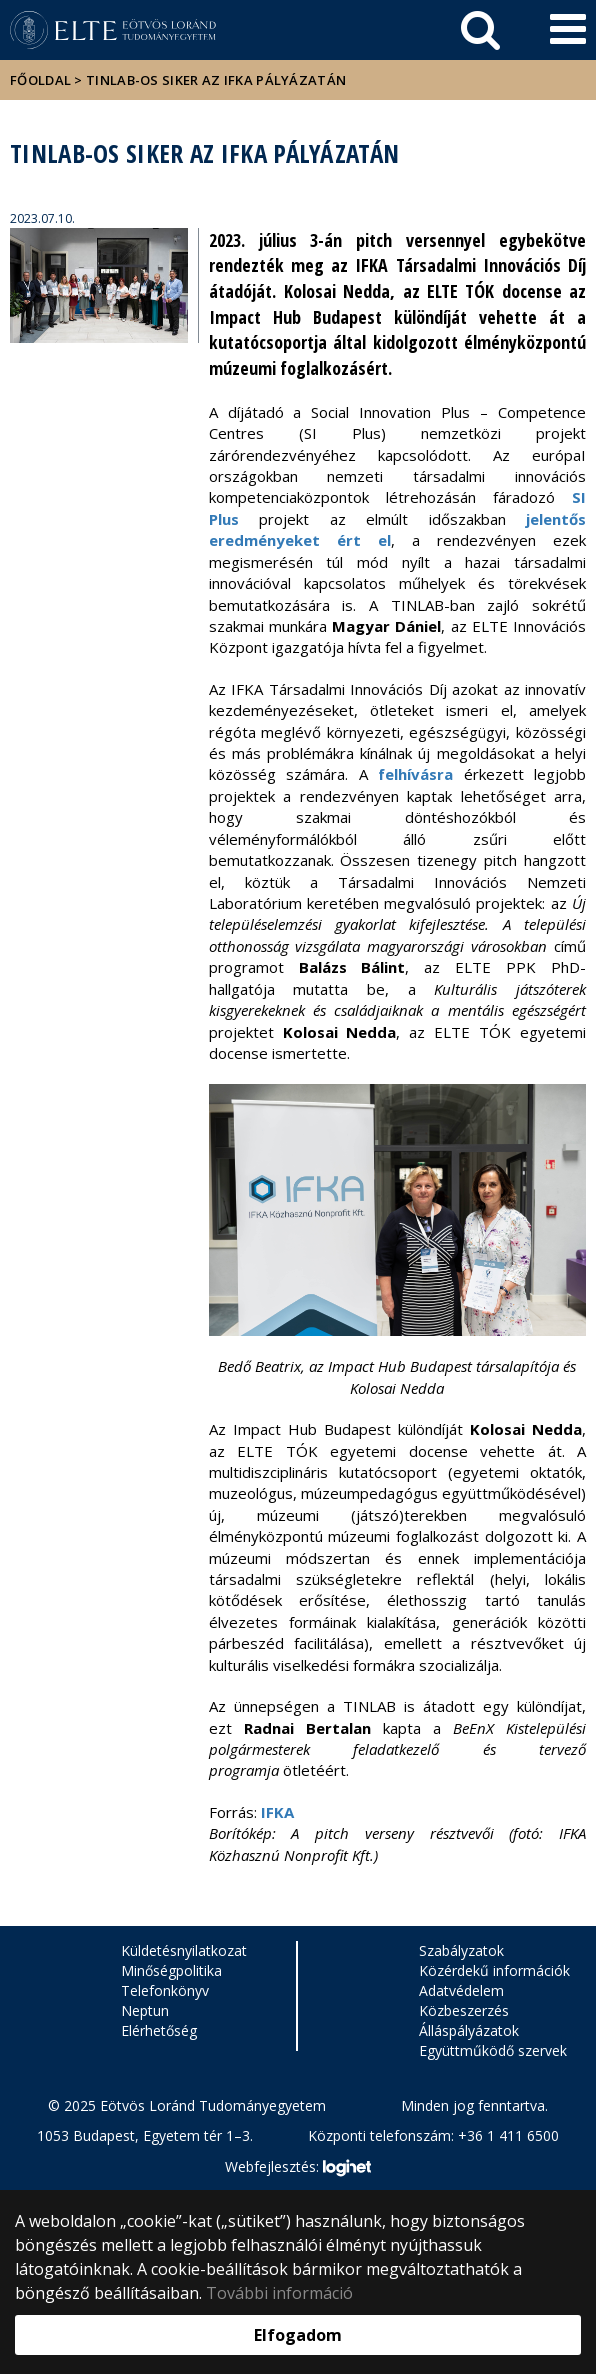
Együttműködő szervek (493, 2050)
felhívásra (415, 774)
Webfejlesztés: (298, 2168)
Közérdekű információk (494, 1970)
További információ (279, 2293)
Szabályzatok (461, 1950)
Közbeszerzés (464, 2010)
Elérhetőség (159, 2030)
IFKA (277, 1812)
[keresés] (480, 30)
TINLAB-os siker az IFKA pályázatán (216, 80)
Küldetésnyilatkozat (184, 1950)
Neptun (145, 2010)
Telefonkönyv (165, 1990)
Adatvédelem (461, 1990)
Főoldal (42, 80)
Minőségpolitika (171, 1970)
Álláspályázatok (469, 2030)
